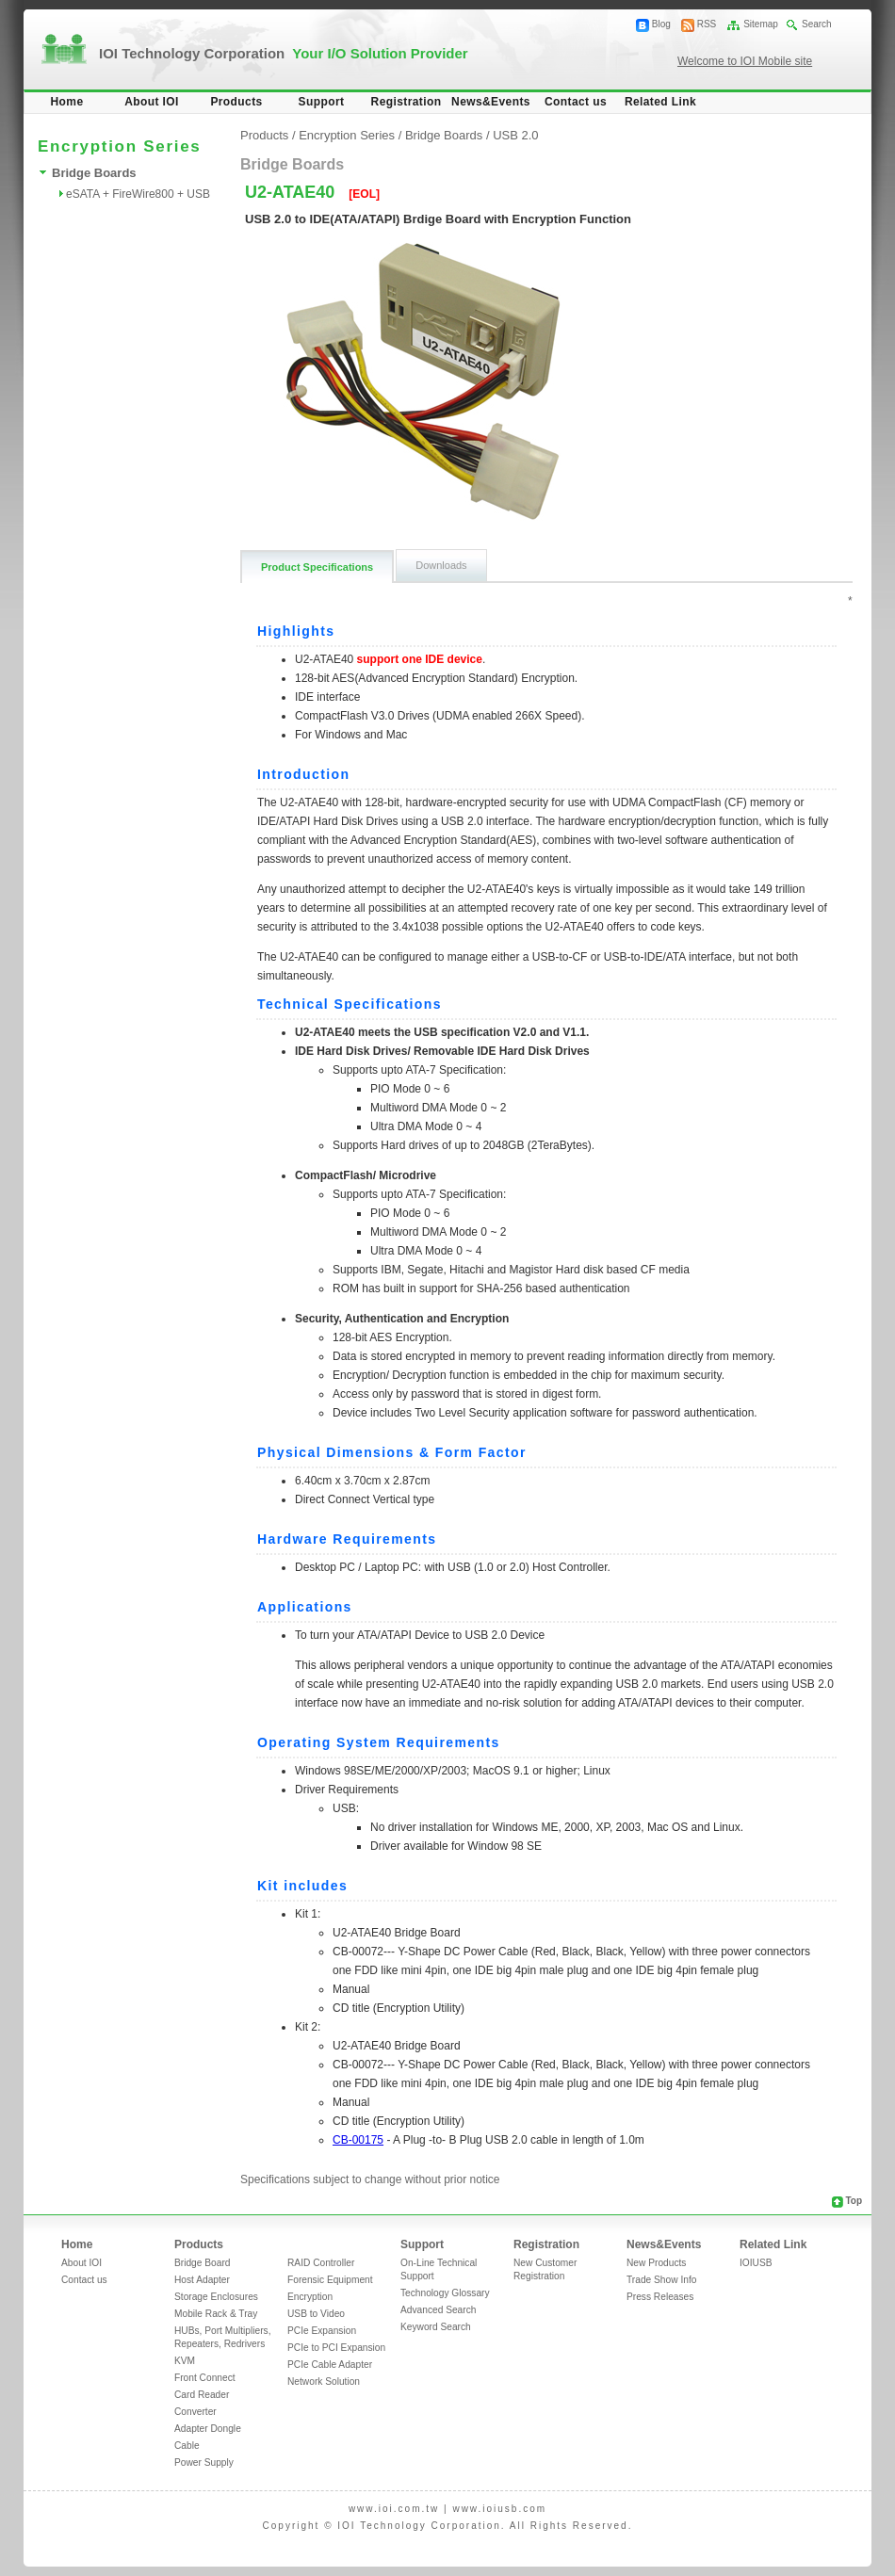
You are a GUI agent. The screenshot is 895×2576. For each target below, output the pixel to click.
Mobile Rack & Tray (215, 2314)
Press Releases (659, 2297)
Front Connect (205, 2378)
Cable (187, 2445)
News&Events (490, 101)
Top (853, 2200)
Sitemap (760, 24)
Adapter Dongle (207, 2428)
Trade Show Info (661, 2280)
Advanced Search (438, 2310)
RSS (707, 24)
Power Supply (204, 2462)
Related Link (660, 101)
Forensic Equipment (330, 2280)
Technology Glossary (445, 2293)
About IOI (151, 101)
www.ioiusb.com (499, 2508)
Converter (195, 2411)
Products (236, 101)
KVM (184, 2361)
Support (322, 101)
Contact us (576, 101)
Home (67, 101)
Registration (406, 101)
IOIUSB (756, 2263)
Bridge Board (202, 2263)
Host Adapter (202, 2280)
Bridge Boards (94, 173)
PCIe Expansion (321, 2330)
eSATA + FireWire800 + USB (138, 194)
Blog (661, 24)
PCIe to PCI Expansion (336, 2347)
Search (817, 24)
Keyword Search (435, 2327)
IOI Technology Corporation (283, 53)
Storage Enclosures (216, 2297)
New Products (656, 2263)
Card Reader (201, 2395)
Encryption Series (347, 135)
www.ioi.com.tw (394, 2508)
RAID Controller (320, 2263)
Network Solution (323, 2381)
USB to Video (316, 2314)
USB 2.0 (515, 135)
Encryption (310, 2297)
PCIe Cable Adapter (329, 2364)
